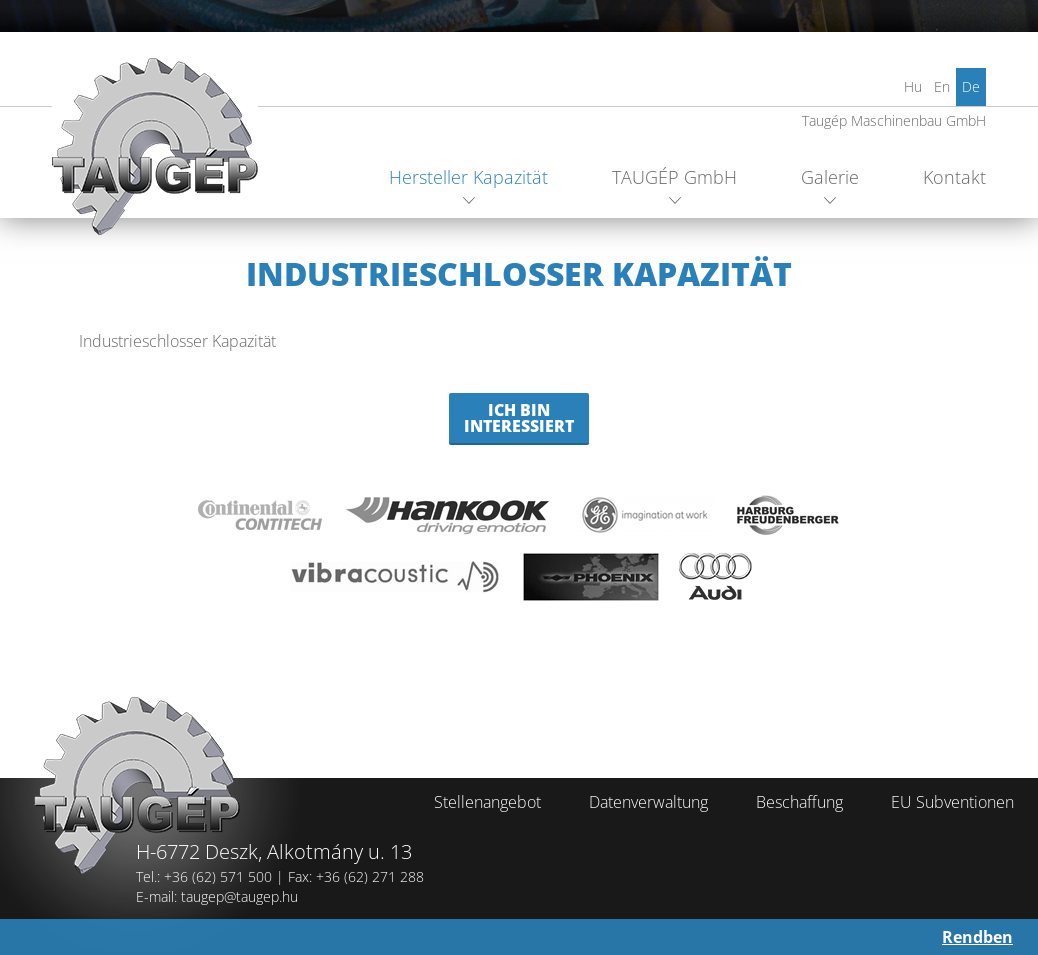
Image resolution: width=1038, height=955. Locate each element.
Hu (913, 86)
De (971, 86)
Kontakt (954, 177)
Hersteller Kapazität (468, 177)
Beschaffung (799, 802)
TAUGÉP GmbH (674, 177)
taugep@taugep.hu (239, 896)
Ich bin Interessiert (519, 418)
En (942, 86)
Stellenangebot (487, 802)
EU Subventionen (952, 802)
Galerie (830, 177)
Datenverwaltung (648, 802)
